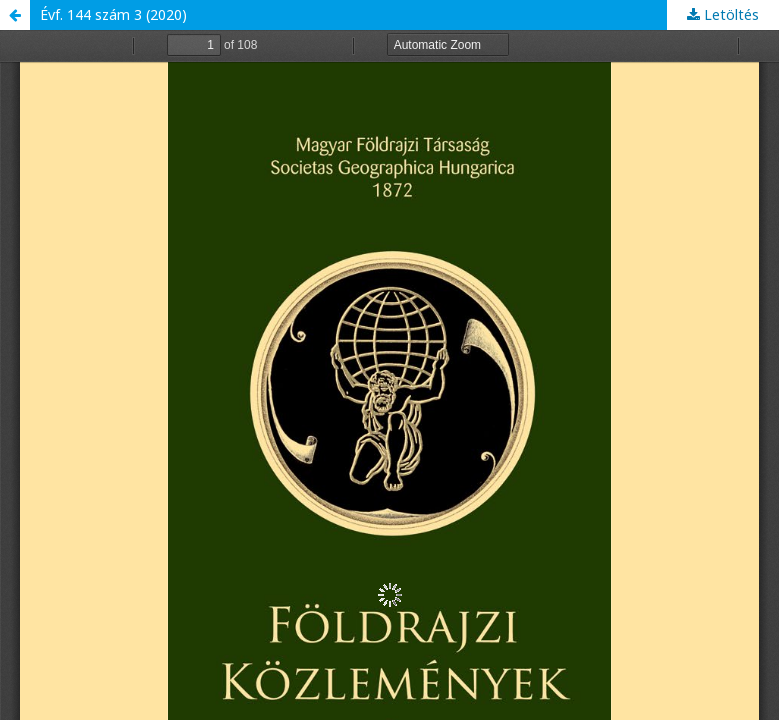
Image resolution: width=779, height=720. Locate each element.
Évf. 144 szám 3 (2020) (113, 14)
